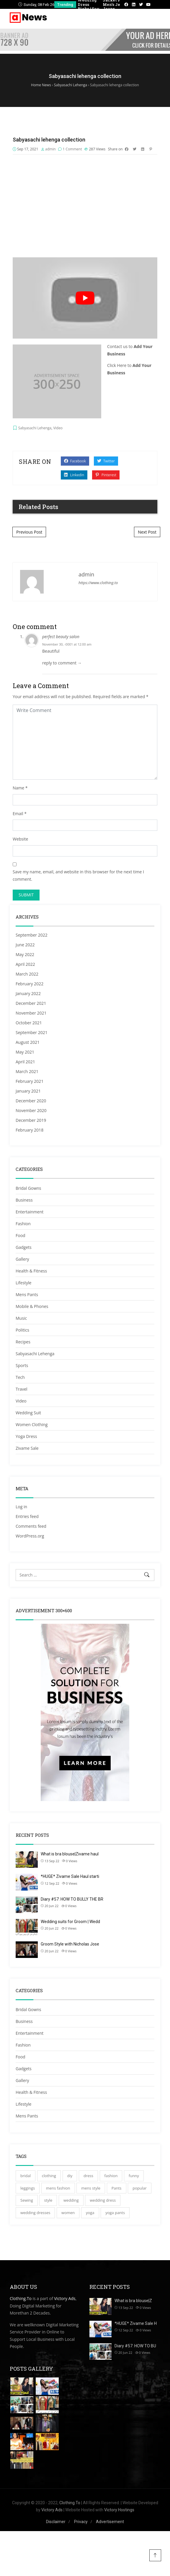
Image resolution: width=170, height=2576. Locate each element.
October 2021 (29, 1022)
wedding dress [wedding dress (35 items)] (103, 2200)
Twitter (106, 461)
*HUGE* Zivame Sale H (136, 2323)
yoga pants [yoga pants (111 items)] (115, 2212)
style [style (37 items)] (48, 2200)
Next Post (147, 532)
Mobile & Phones (32, 1306)
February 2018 (29, 1130)
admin (50, 149)
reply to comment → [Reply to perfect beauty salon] (62, 663)
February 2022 (29, 983)
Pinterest (105, 474)
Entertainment (29, 1212)
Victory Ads (64, 2298)
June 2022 (25, 944)
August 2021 (28, 1042)
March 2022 (27, 974)
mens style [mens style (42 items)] (90, 2188)
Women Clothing (32, 1424)
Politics (22, 1330)
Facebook (75, 461)
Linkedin (74, 474)
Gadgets (24, 1247)
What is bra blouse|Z (133, 2300)
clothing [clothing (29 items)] (49, 2175)
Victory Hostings (119, 2509)
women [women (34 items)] (68, 2212)
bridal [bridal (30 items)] (25, 2175)
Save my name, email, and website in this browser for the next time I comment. (78, 875)
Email (18, 813)
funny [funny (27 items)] (134, 2175)
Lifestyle (23, 1282)
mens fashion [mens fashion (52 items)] (58, 2188)
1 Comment (72, 149)
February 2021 (29, 1081)
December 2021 (31, 1003)
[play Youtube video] (85, 298)
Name (18, 788)
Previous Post (29, 532)
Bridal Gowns (28, 1188)
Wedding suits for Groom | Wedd (70, 1921)
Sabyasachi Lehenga (35, 427)
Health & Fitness (31, 1271)
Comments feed (31, 1526)
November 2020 (31, 1110)
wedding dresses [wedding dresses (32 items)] (35, 2212)
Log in (21, 1506)
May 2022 (25, 954)
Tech (20, 1377)
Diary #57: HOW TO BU (135, 2345)
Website (20, 839)
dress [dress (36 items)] (88, 2175)
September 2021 (32, 1032)
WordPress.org (30, 1536)
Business (24, 1200)
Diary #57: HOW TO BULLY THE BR (72, 1899)
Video (57, 427)
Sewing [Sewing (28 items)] (26, 2200)
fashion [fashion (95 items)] (111, 2175)
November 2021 (31, 1013)
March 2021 (27, 1071)
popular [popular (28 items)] (140, 2188)
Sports (22, 1365)
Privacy (81, 2521)
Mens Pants (27, 1294)
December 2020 (31, 1100)
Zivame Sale (27, 1448)
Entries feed (27, 1516)
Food (20, 1235)
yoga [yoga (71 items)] (90, 2212)
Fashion (23, 1223)
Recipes (23, 1342)
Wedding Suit (28, 1412)
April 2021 (25, 1061)
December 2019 (31, 1120)
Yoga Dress (26, 1436)
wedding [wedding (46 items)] (71, 2200)
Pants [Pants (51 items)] (117, 2188)
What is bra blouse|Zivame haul (70, 1854)
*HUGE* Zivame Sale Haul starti (70, 1876)
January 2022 (28, 993)
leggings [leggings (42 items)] (27, 2188)
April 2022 (25, 964)
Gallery (22, 1259)
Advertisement (110, 2521)
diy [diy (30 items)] (70, 2175)
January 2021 (28, 1091)
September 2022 (32, 935)
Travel (21, 1389)
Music (21, 1318)
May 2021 (25, 1052)
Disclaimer (56, 2521)
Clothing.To (21, 2298)
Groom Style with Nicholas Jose (70, 1944)
